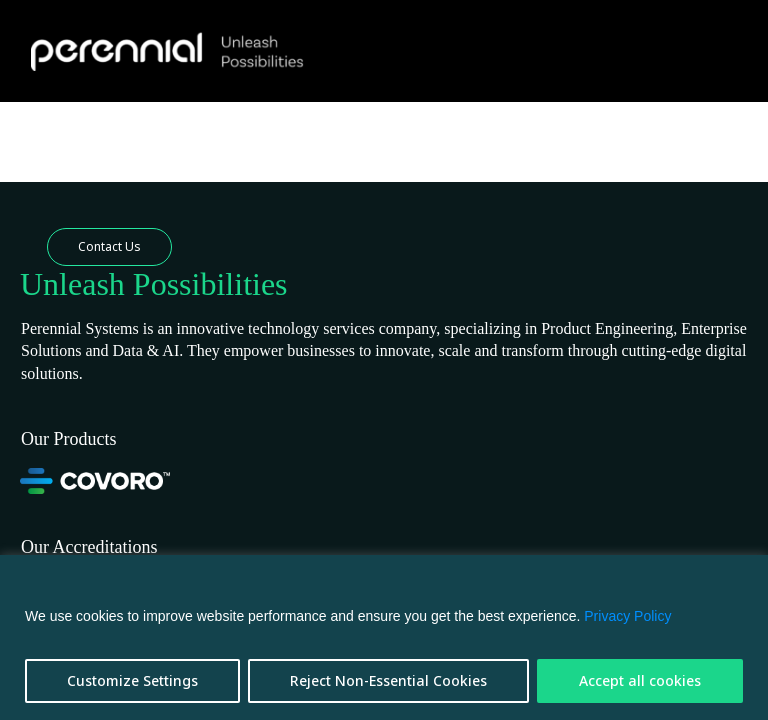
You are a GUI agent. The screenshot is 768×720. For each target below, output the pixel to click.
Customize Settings (132, 680)
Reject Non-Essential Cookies (388, 680)
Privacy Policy (627, 616)
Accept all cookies (640, 680)
